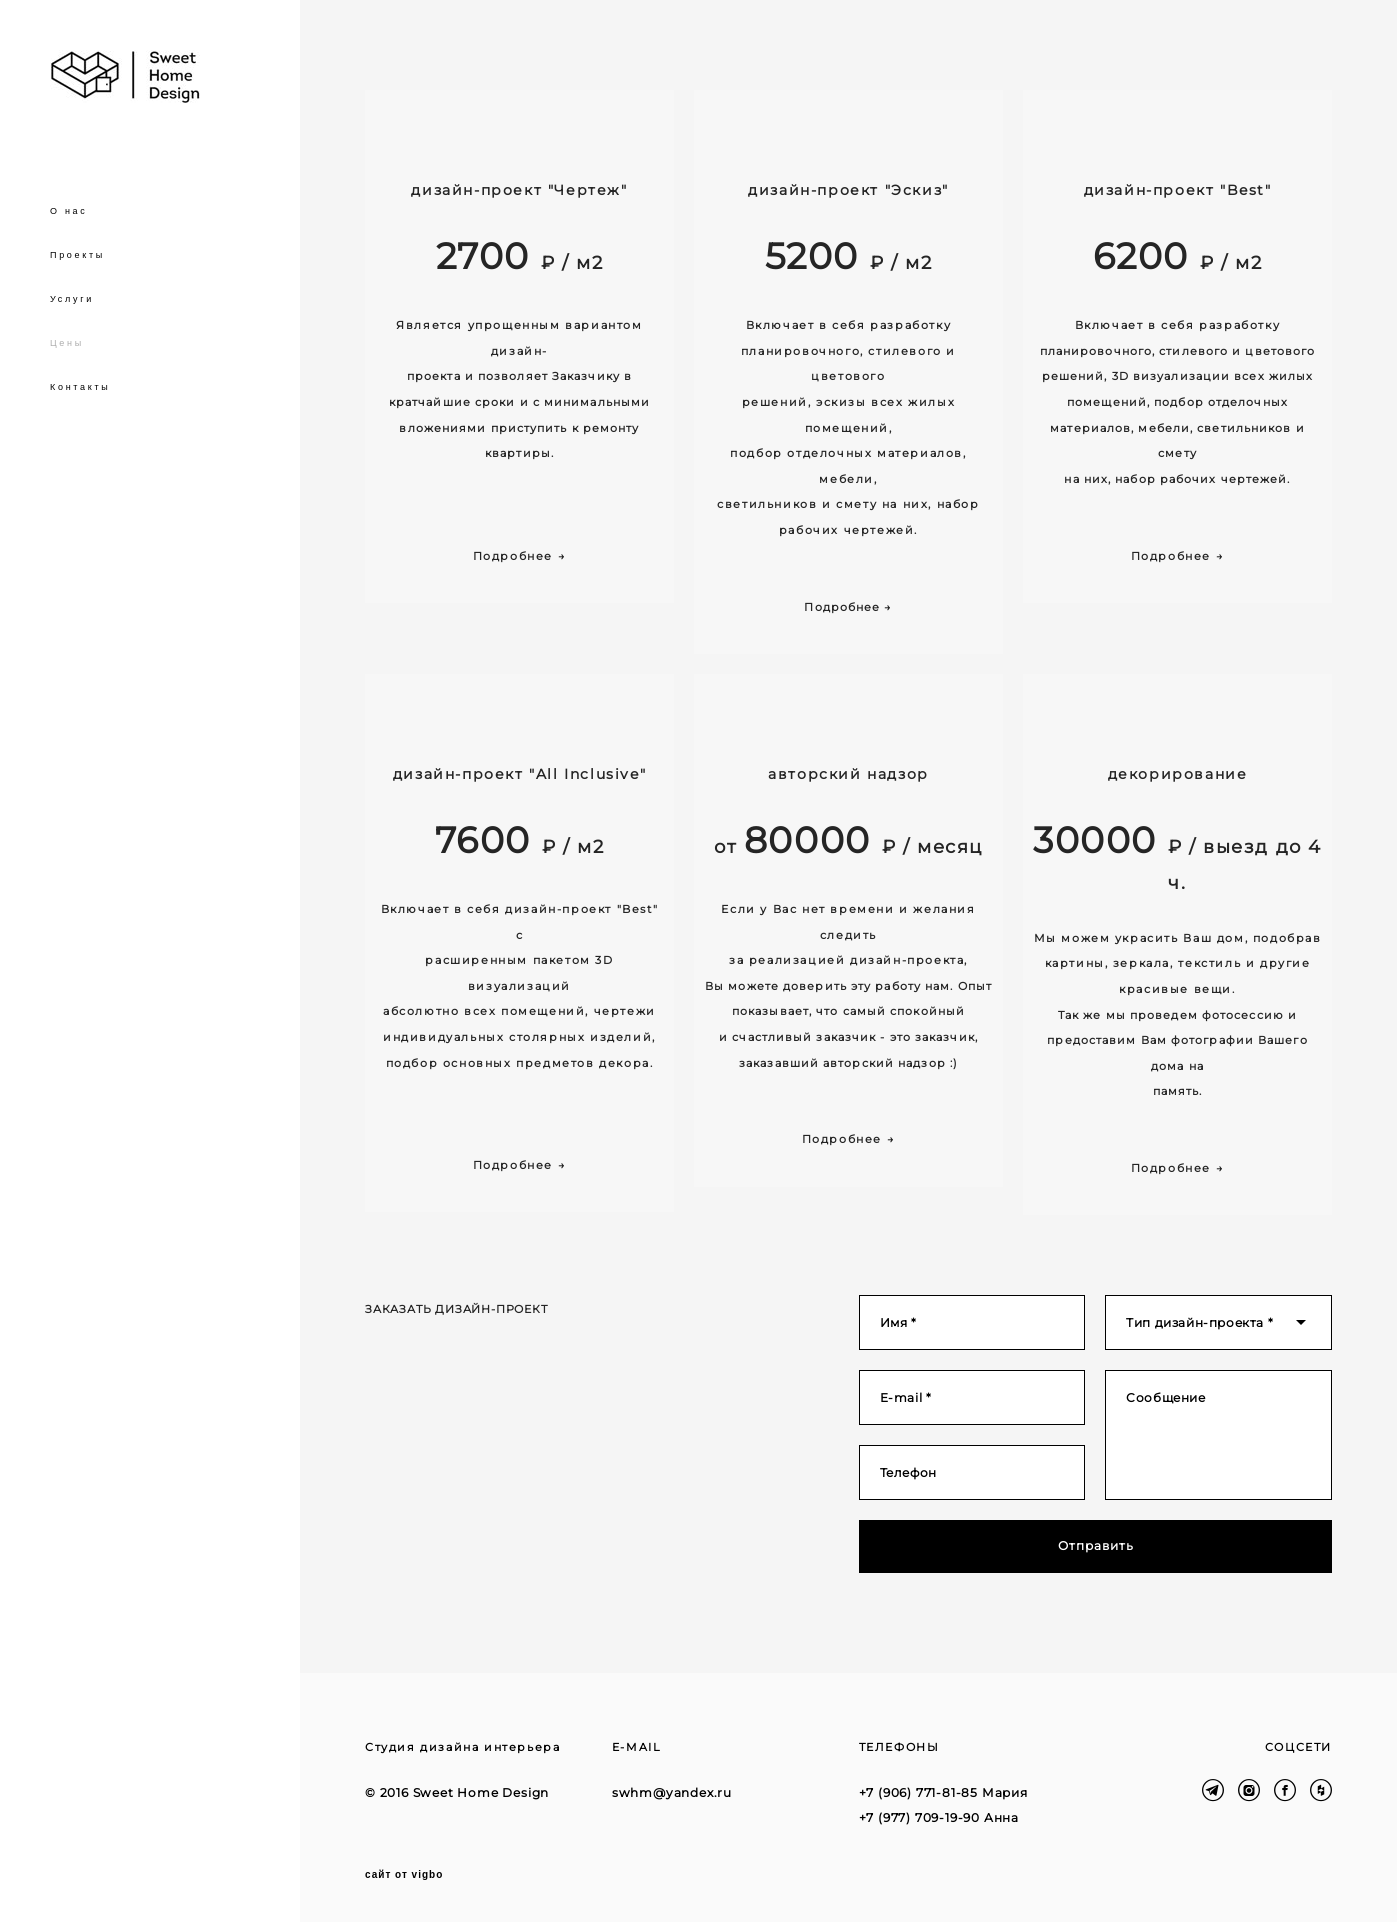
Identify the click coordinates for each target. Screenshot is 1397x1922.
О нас (68, 211)
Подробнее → (848, 607)
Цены (67, 343)
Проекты (77, 255)
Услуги (72, 299)
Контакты (80, 387)
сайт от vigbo (404, 1875)
